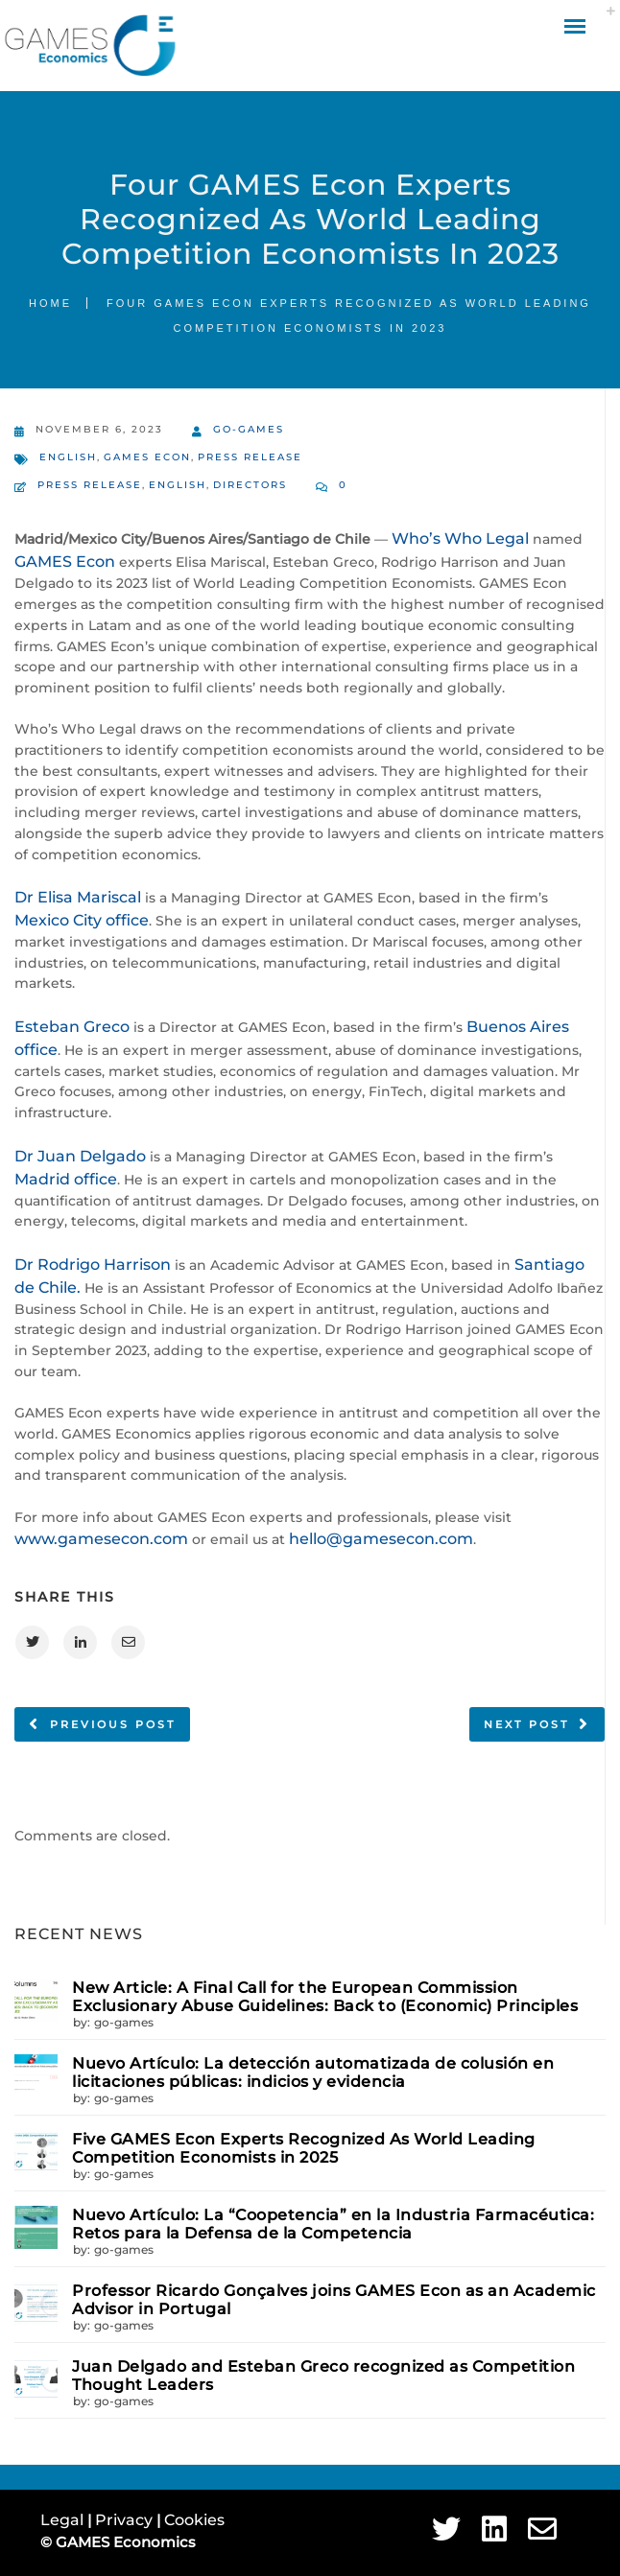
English (68, 457)
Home (50, 303)
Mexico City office (81, 920)
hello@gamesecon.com (381, 1539)
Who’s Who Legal (460, 538)
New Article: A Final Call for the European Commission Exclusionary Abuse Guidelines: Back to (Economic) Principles (325, 1997)
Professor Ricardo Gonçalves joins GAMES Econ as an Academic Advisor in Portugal (334, 2300)
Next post (526, 1724)
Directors (250, 485)
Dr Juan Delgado (80, 1156)
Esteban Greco (72, 1027)
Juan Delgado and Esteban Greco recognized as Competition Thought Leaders (323, 2375)
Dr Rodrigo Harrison (92, 1264)
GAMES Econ (147, 457)
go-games (238, 431)
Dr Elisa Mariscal (77, 897)
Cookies (194, 2520)
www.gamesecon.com (101, 1539)
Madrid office (65, 1179)
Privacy (125, 2520)
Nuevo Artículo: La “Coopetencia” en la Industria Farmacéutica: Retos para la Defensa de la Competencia (333, 2224)
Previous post (113, 1724)
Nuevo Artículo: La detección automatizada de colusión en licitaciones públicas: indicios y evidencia (313, 2072)
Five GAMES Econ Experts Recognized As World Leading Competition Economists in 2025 (304, 2148)
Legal (63, 2520)
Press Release (250, 457)
